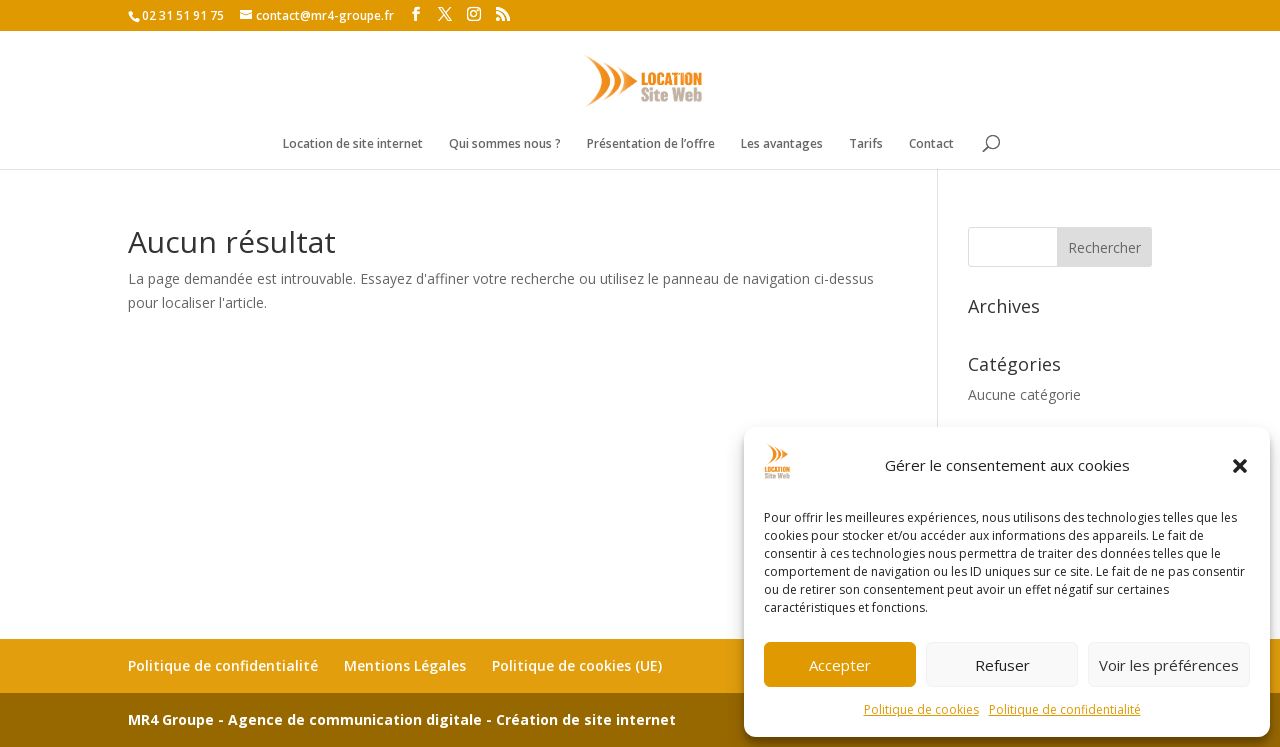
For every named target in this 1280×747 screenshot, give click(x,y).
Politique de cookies (921, 709)
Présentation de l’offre (651, 144)
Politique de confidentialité (1065, 709)
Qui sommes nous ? (505, 144)
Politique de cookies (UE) (577, 665)
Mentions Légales (405, 665)
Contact (931, 144)
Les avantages (782, 144)
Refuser (1002, 665)
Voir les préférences (1169, 665)
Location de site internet (353, 144)
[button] (1240, 466)
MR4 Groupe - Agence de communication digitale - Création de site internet (402, 719)
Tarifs (866, 144)
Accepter (840, 665)
